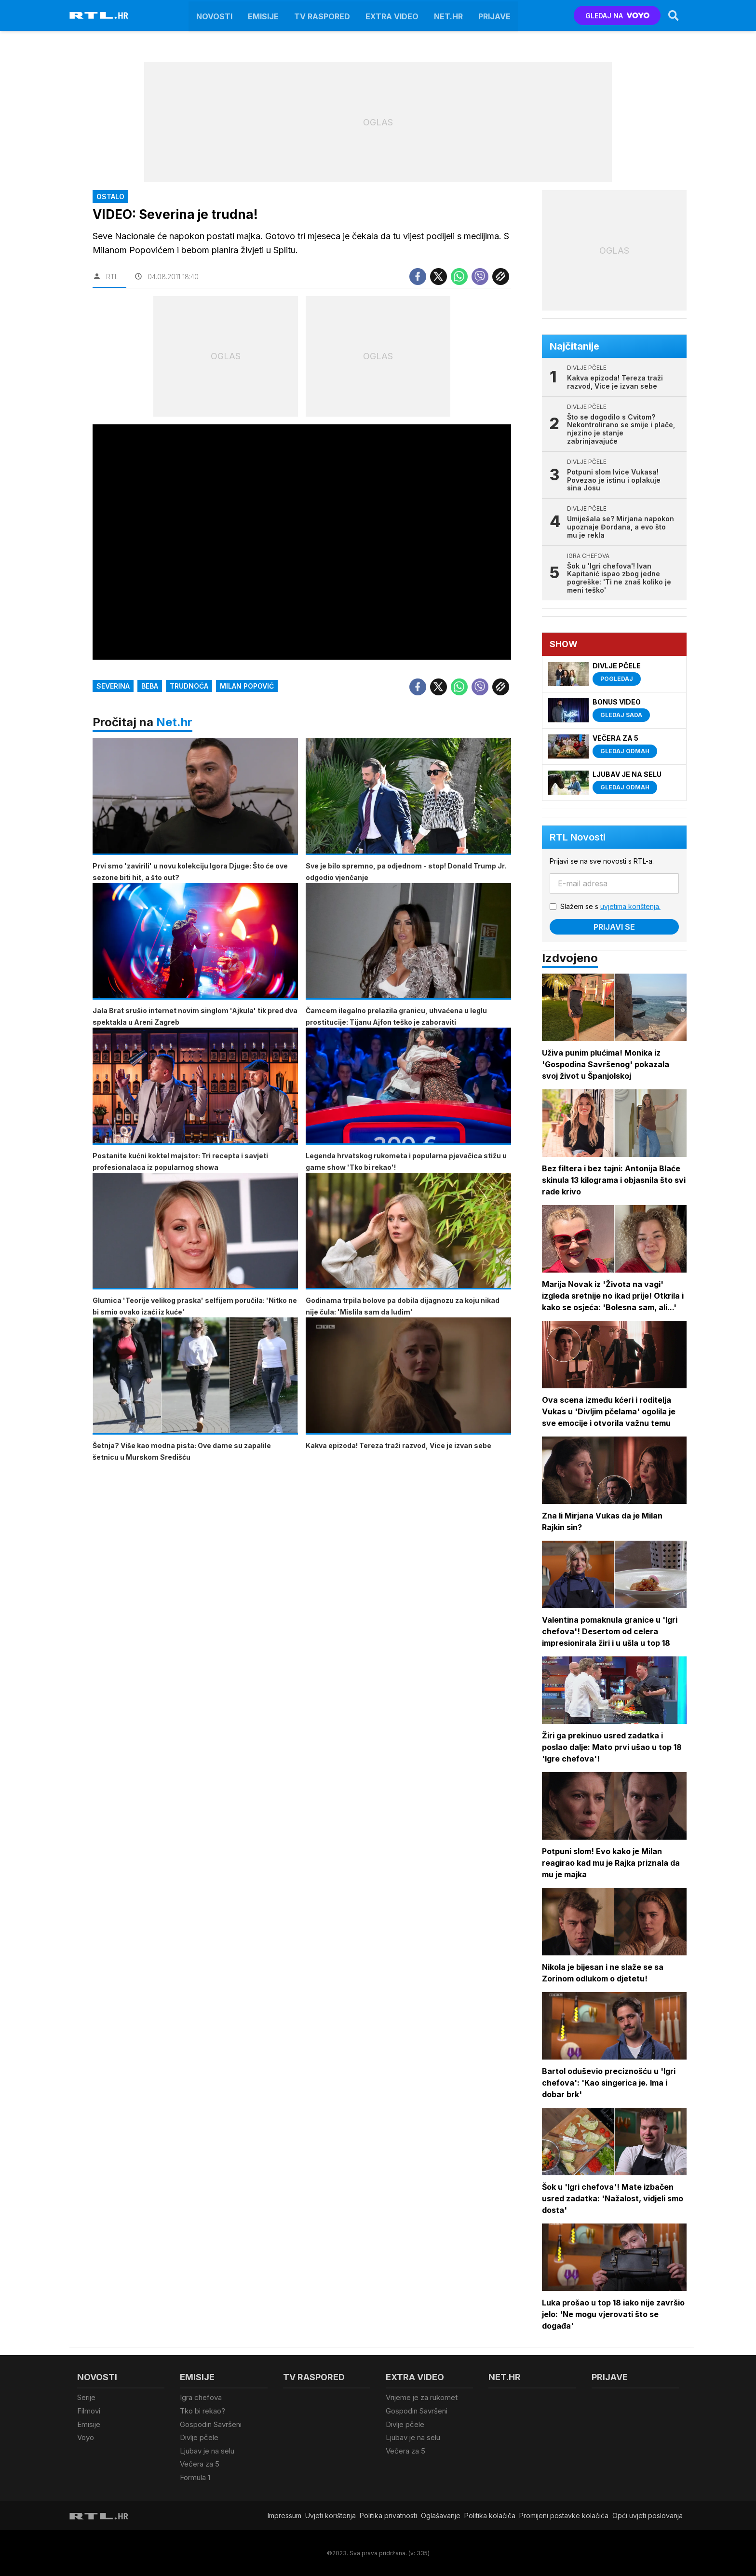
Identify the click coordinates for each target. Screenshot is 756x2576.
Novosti (214, 15)
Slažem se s (610, 906)
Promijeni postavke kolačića (563, 2515)
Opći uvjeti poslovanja (647, 2515)
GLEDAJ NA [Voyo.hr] (617, 16)
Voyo (85, 2437)
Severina (113, 686)
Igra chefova (201, 2397)
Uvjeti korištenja (330, 2515)
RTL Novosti (578, 837)
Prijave (494, 15)
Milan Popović (247, 686)
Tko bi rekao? (202, 2410)
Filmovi (88, 2410)
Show (564, 644)
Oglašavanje (440, 2515)
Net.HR (448, 15)
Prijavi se (614, 927)
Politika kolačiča (489, 2515)
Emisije (263, 15)
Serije (86, 2397)
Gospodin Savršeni (211, 2423)
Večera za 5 (199, 2463)
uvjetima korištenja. (630, 906)
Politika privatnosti (388, 2515)
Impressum (284, 2515)
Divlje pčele (199, 2437)
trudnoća (189, 686)
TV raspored (322, 15)
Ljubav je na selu (207, 2450)
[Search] (673, 15)
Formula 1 (195, 2476)
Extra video (391, 15)
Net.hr (174, 722)
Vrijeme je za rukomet (422, 2397)
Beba (149, 686)
